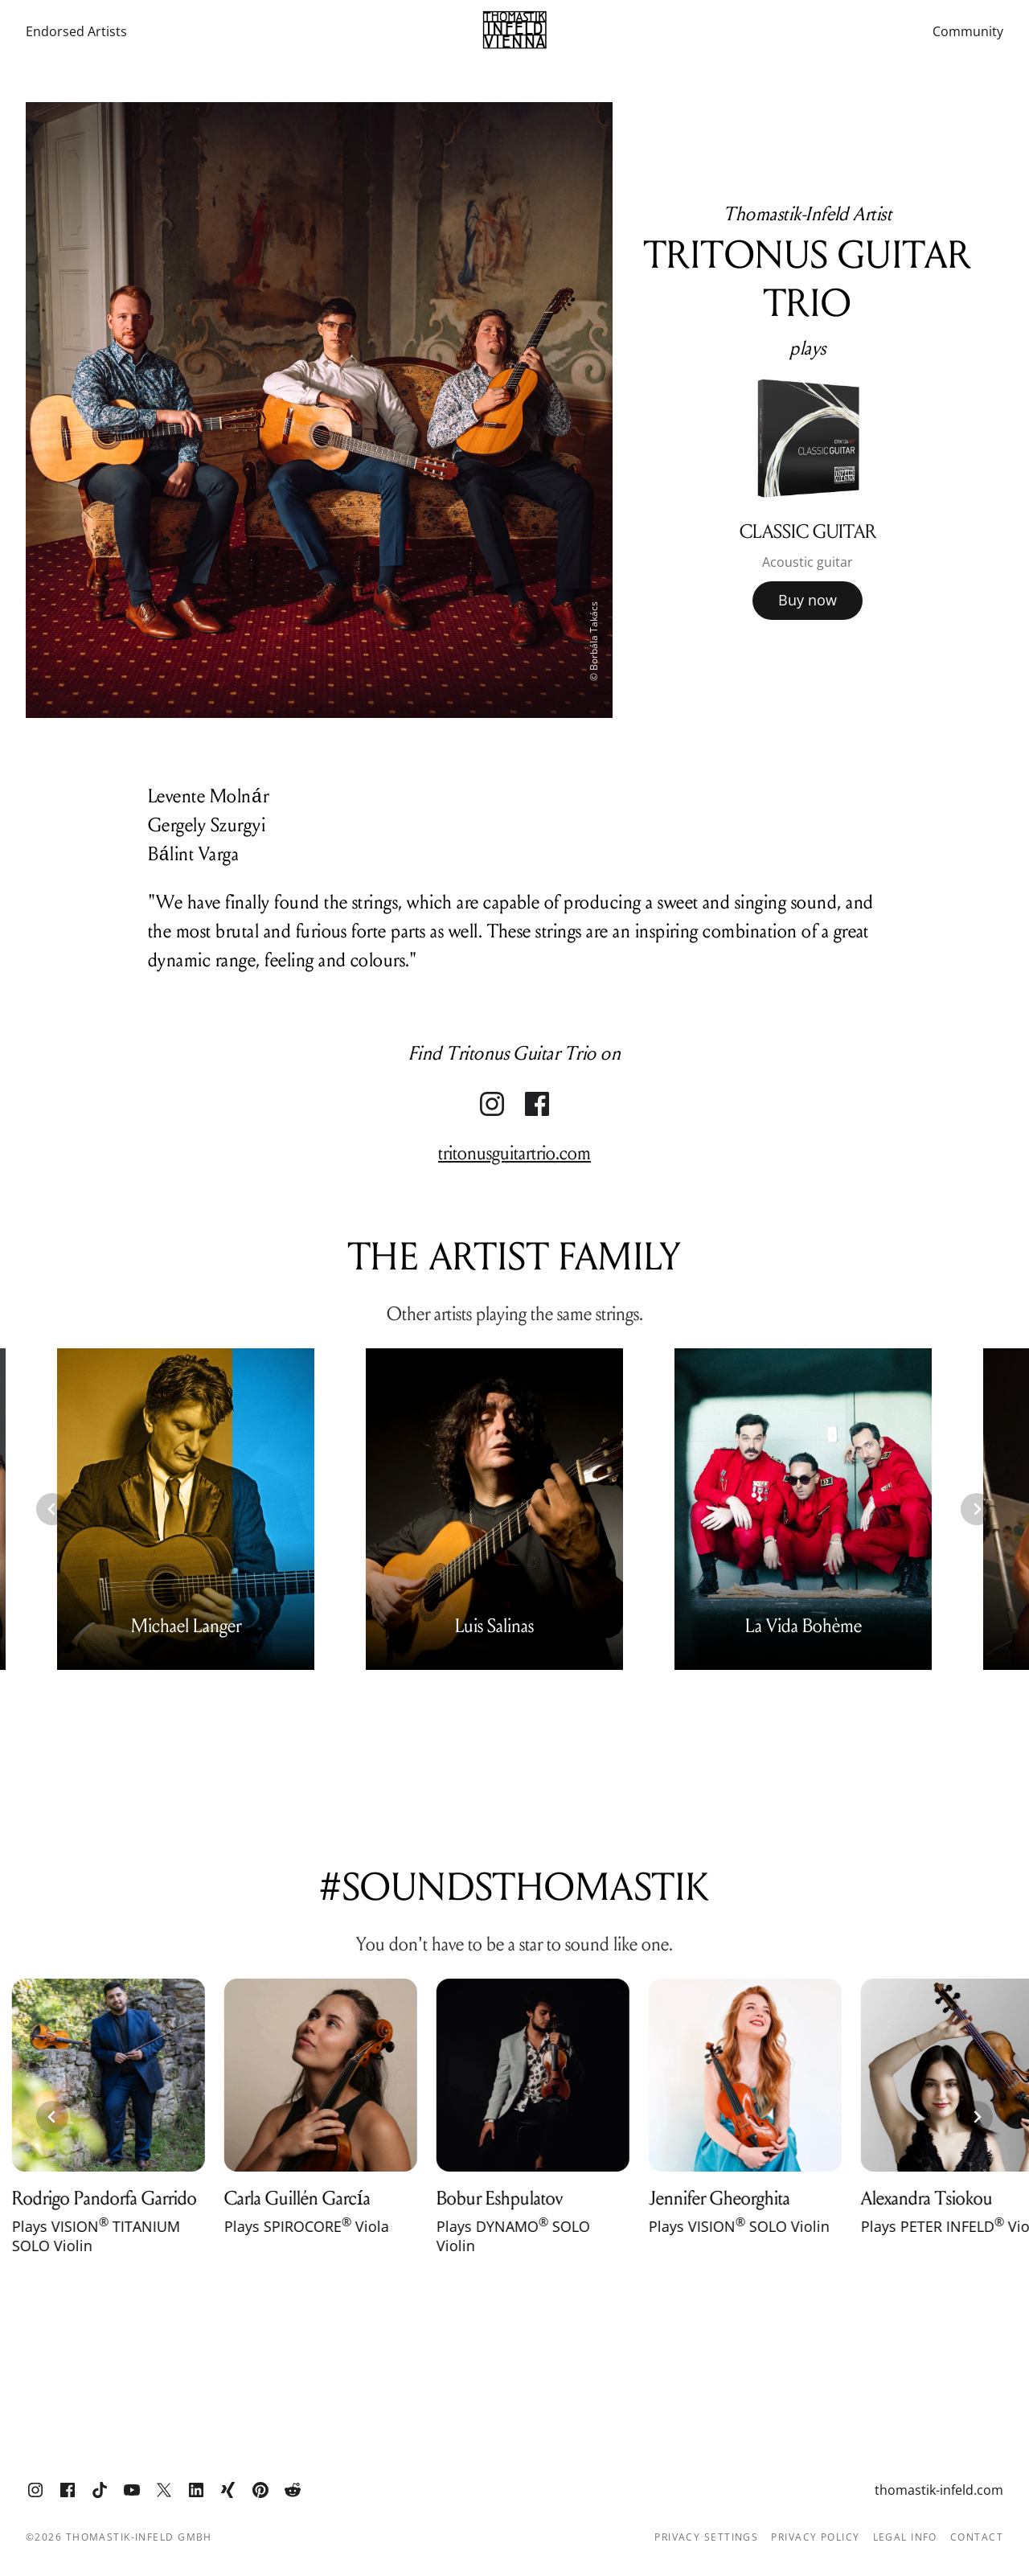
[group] (808, 491)
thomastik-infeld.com (939, 2490)
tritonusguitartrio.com (514, 1153)
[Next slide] (977, 1509)
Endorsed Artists (76, 31)
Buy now (807, 599)
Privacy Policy (815, 2537)
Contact (976, 2537)
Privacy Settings (706, 2537)
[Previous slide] (52, 1509)
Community (968, 31)
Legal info (905, 2537)
